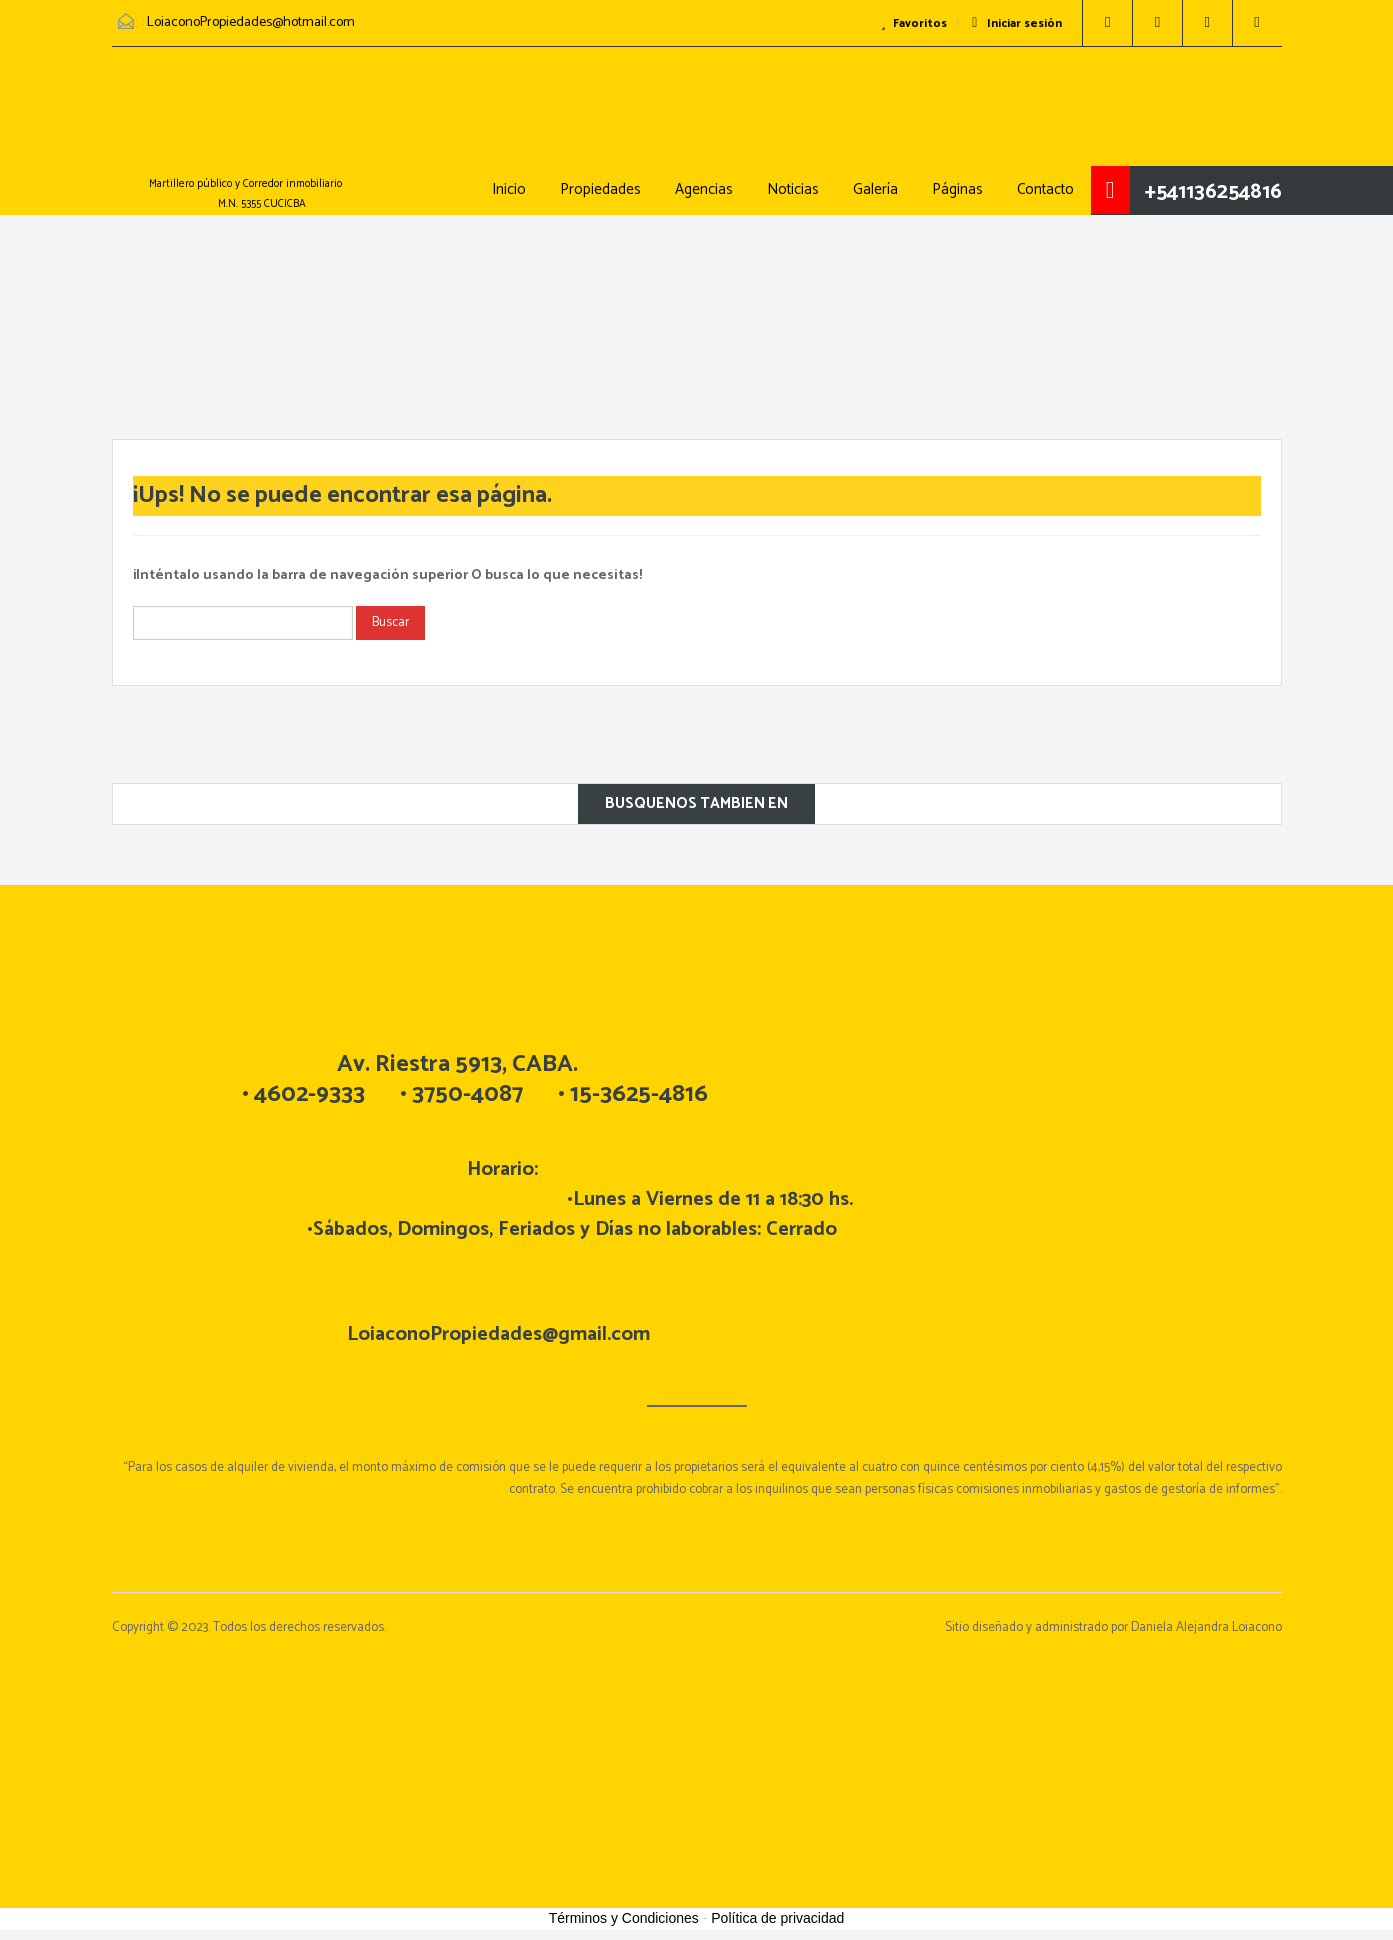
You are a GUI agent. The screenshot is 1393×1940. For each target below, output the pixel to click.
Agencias (704, 189)
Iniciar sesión (1016, 24)
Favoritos (913, 24)
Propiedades (600, 189)
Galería (875, 189)
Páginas (957, 189)
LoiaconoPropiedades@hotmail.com (251, 22)
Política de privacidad (777, 1918)
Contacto (1045, 189)
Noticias (793, 189)
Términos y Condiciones (624, 1918)
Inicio (509, 189)
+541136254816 (1213, 192)
